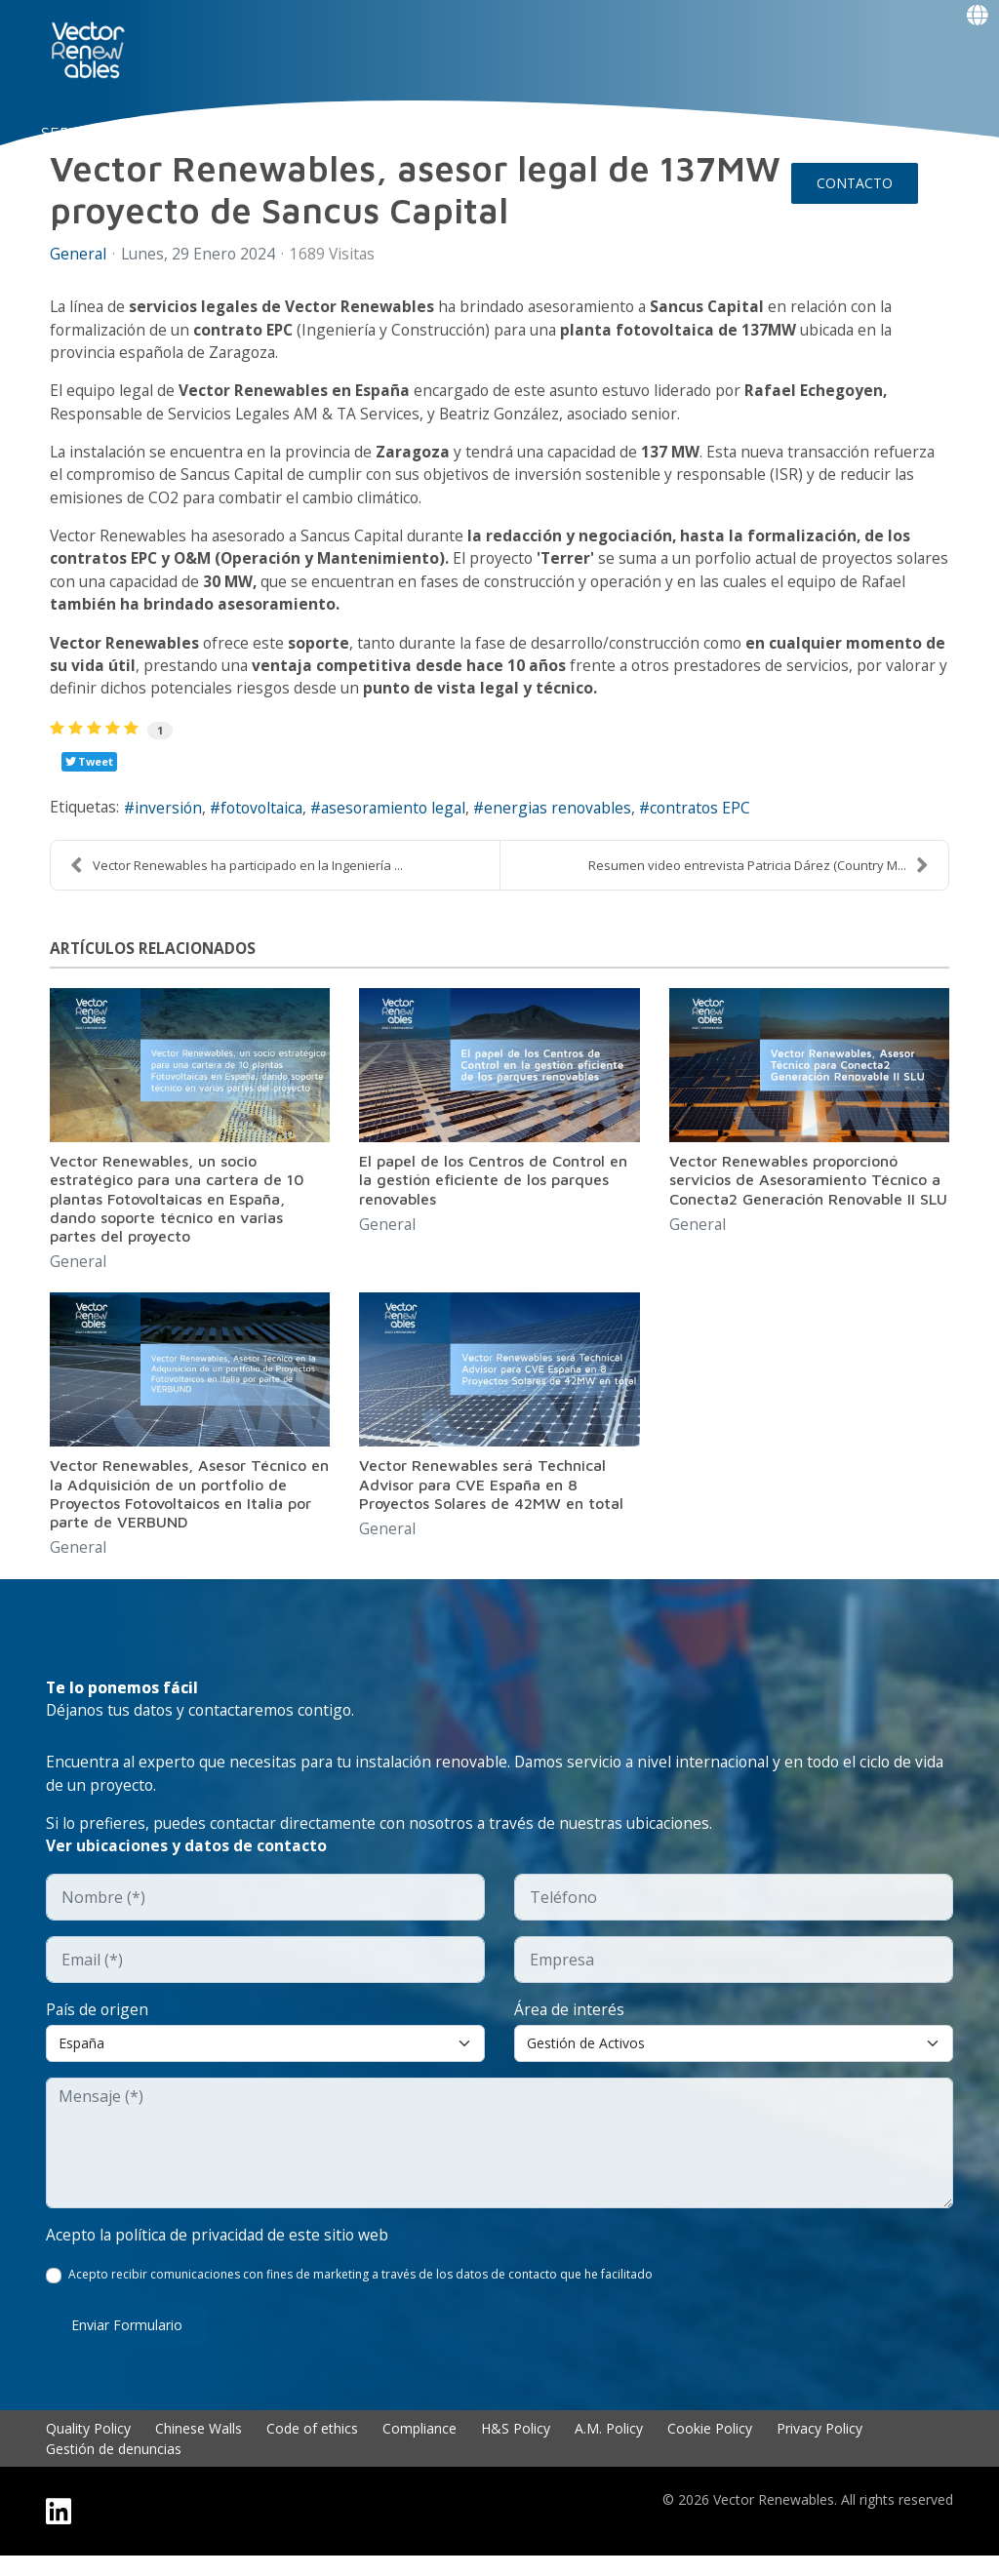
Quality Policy (88, 2448)
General (78, 1275)
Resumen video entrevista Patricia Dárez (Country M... (758, 877)
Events (89, 232)
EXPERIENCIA (366, 132)
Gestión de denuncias (113, 2469)
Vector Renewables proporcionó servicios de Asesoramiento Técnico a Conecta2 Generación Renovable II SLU (808, 1192)
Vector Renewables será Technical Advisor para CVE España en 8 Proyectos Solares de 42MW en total (491, 1497)
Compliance (419, 2448)
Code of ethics (312, 2448)
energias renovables (575, 820)
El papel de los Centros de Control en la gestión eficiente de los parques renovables (493, 1192)
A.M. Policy (609, 2448)
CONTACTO (855, 183)
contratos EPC (722, 820)
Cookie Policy (709, 2448)
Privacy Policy (819, 2448)
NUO (168, 132)
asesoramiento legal (406, 820)
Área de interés (569, 2028)
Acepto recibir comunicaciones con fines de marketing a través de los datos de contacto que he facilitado (361, 2294)
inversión (172, 820)
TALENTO (469, 132)
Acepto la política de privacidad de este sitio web (220, 2254)
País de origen (98, 2028)
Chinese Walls (198, 2448)
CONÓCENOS (252, 132)
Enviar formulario (126, 2345)
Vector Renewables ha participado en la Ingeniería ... (236, 877)
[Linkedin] (58, 2532)
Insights (588, 132)
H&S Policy (515, 2448)
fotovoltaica (268, 820)
